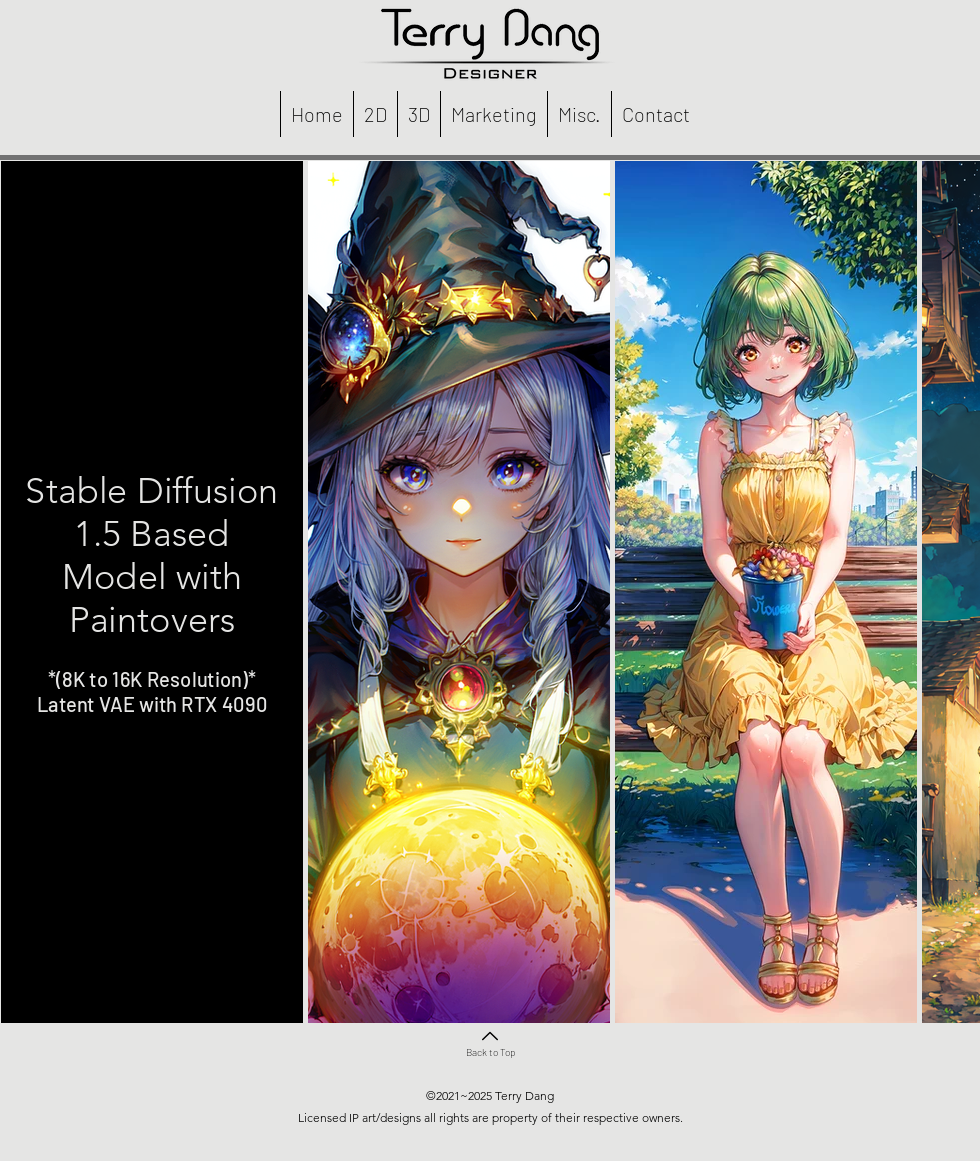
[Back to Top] (490, 1041)
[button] (375, 114)
